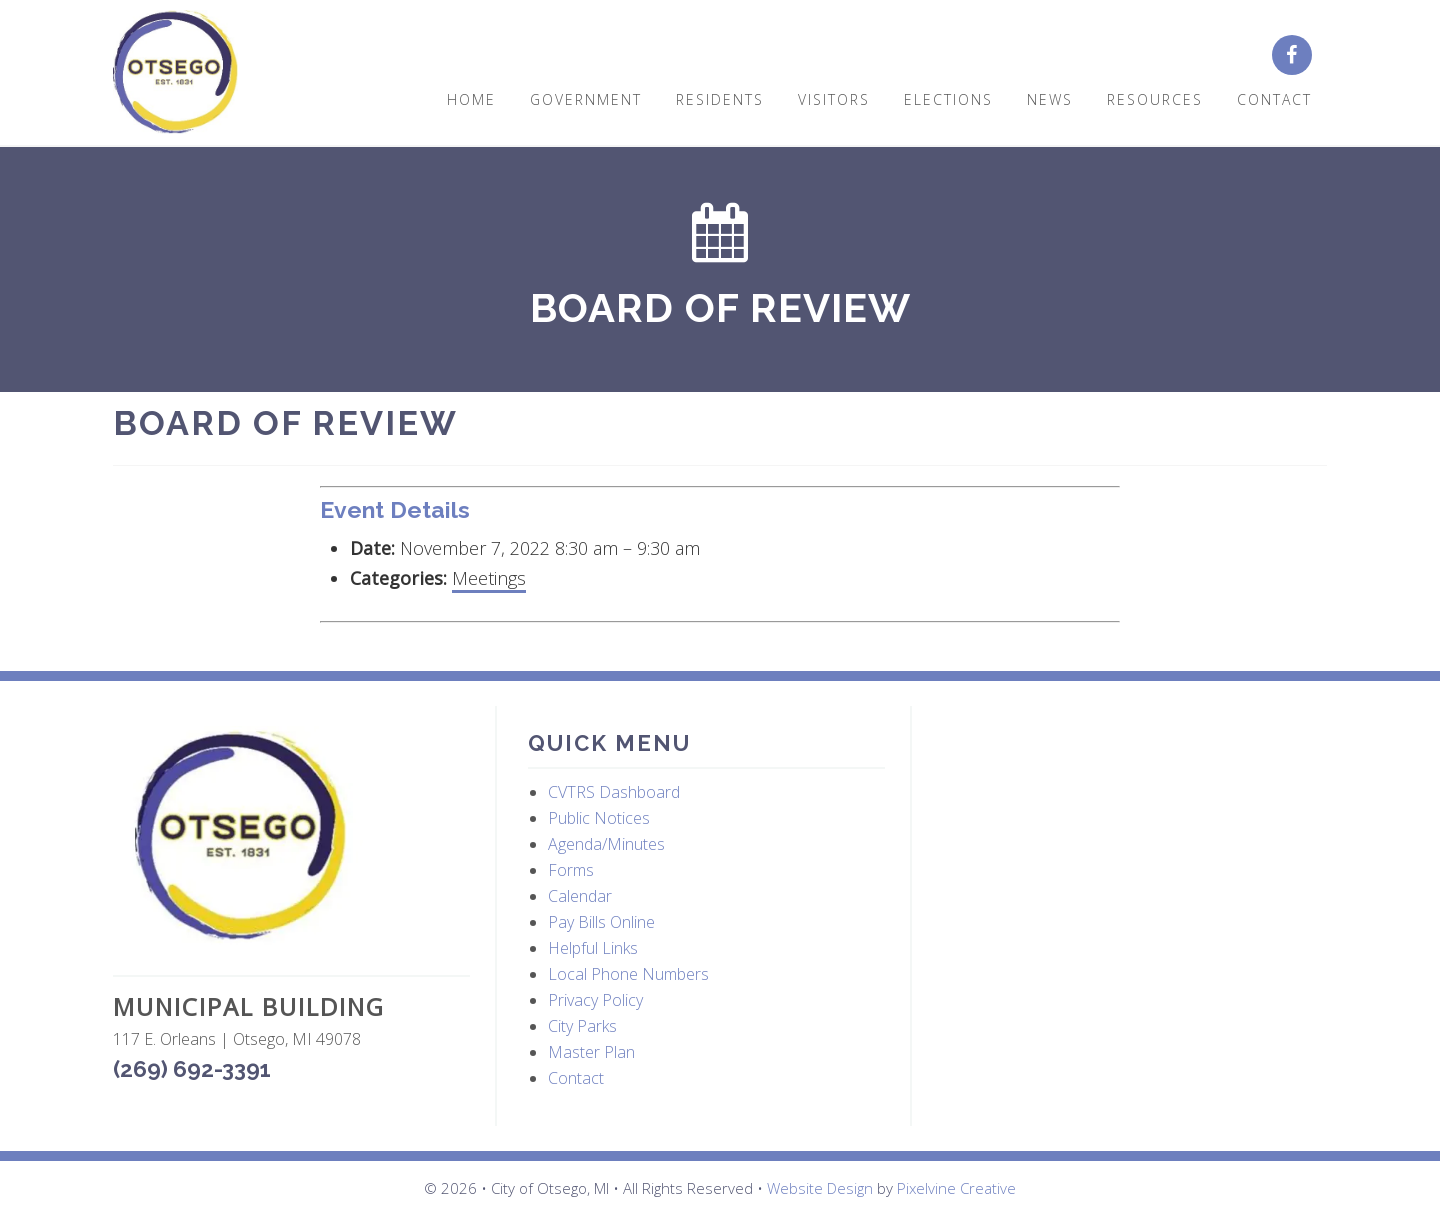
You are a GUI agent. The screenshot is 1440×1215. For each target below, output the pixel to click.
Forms (571, 870)
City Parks (582, 1026)
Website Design (820, 1188)
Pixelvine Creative (956, 1188)
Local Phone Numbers (628, 974)
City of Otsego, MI (175, 72)
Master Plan (591, 1052)
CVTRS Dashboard (614, 792)
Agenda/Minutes (606, 844)
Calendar (580, 896)
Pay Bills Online (601, 922)
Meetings (489, 578)
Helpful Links (593, 948)
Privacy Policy (595, 1000)
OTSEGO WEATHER (1122, 801)
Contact (576, 1078)
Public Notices (599, 818)
